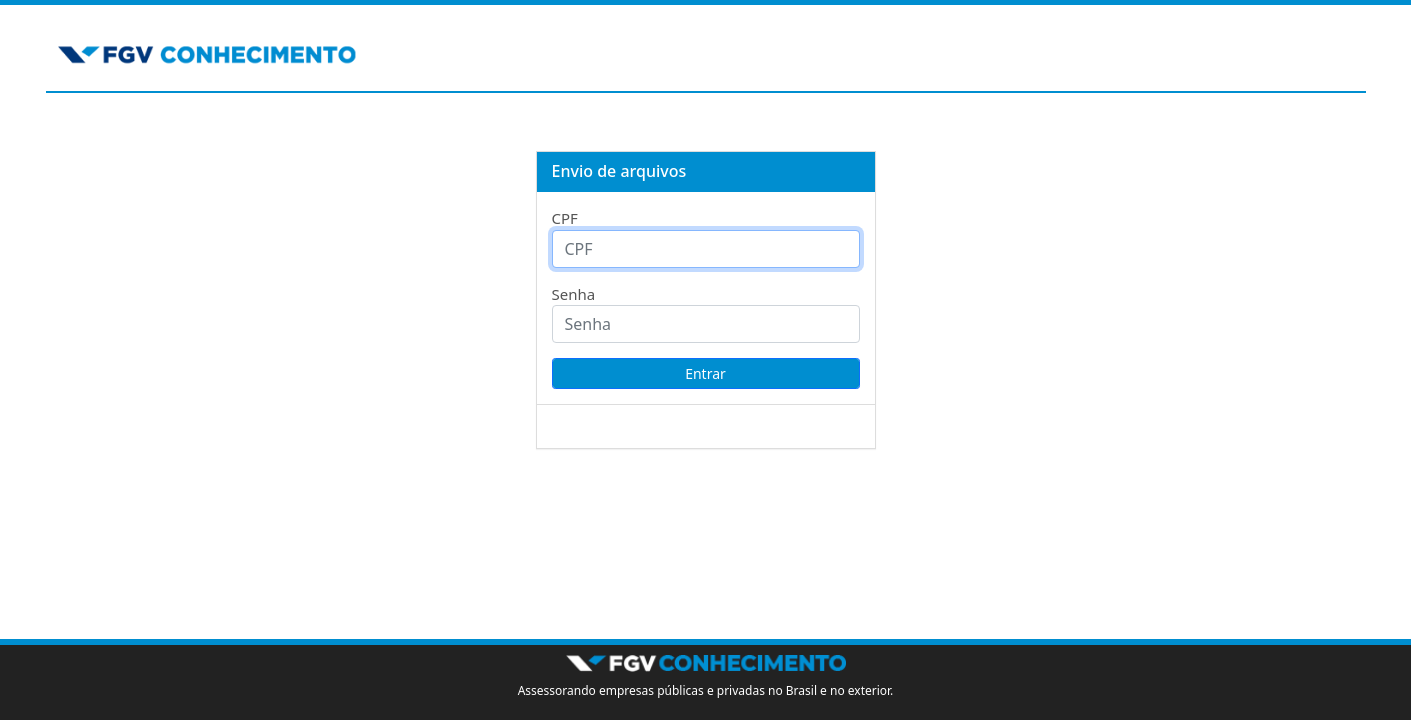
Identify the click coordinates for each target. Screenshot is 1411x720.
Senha (574, 294)
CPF (565, 218)
